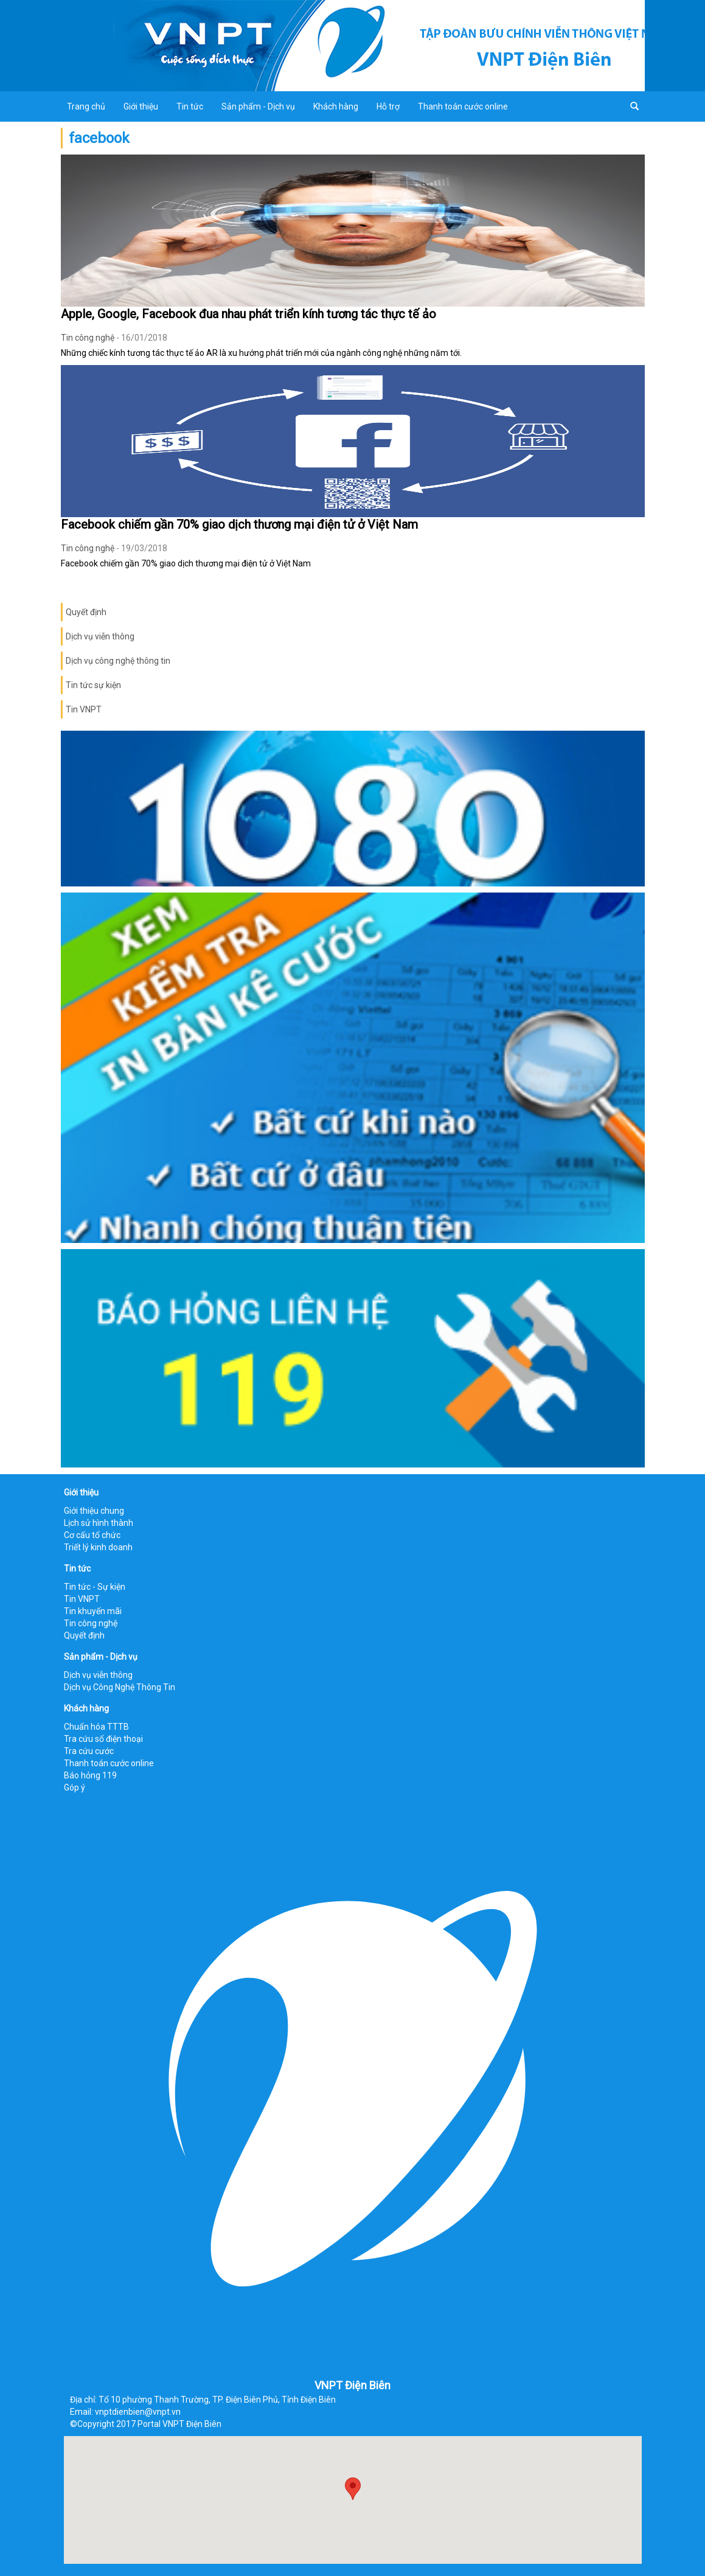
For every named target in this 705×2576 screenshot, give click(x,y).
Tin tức (189, 106)
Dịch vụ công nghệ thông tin (118, 661)
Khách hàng (335, 106)
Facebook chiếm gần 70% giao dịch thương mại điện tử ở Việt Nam (239, 524)
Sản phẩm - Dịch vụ (258, 106)
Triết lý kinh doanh (98, 1547)
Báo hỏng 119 (90, 1775)
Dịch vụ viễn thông (100, 636)
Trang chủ (86, 106)
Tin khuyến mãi (93, 1611)
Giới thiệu (140, 106)
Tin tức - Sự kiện (94, 1587)
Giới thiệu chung (94, 1511)
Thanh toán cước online (463, 106)
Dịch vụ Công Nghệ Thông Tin (119, 1687)
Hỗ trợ (388, 106)
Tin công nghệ (87, 338)
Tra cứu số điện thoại (103, 1739)
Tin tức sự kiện (93, 685)
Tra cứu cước (89, 1751)
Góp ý (74, 1787)
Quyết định (86, 612)
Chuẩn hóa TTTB (96, 1727)
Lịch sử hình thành (98, 1523)
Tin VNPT (84, 709)
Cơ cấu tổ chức (92, 1535)
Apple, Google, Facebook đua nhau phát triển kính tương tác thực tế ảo (248, 314)
